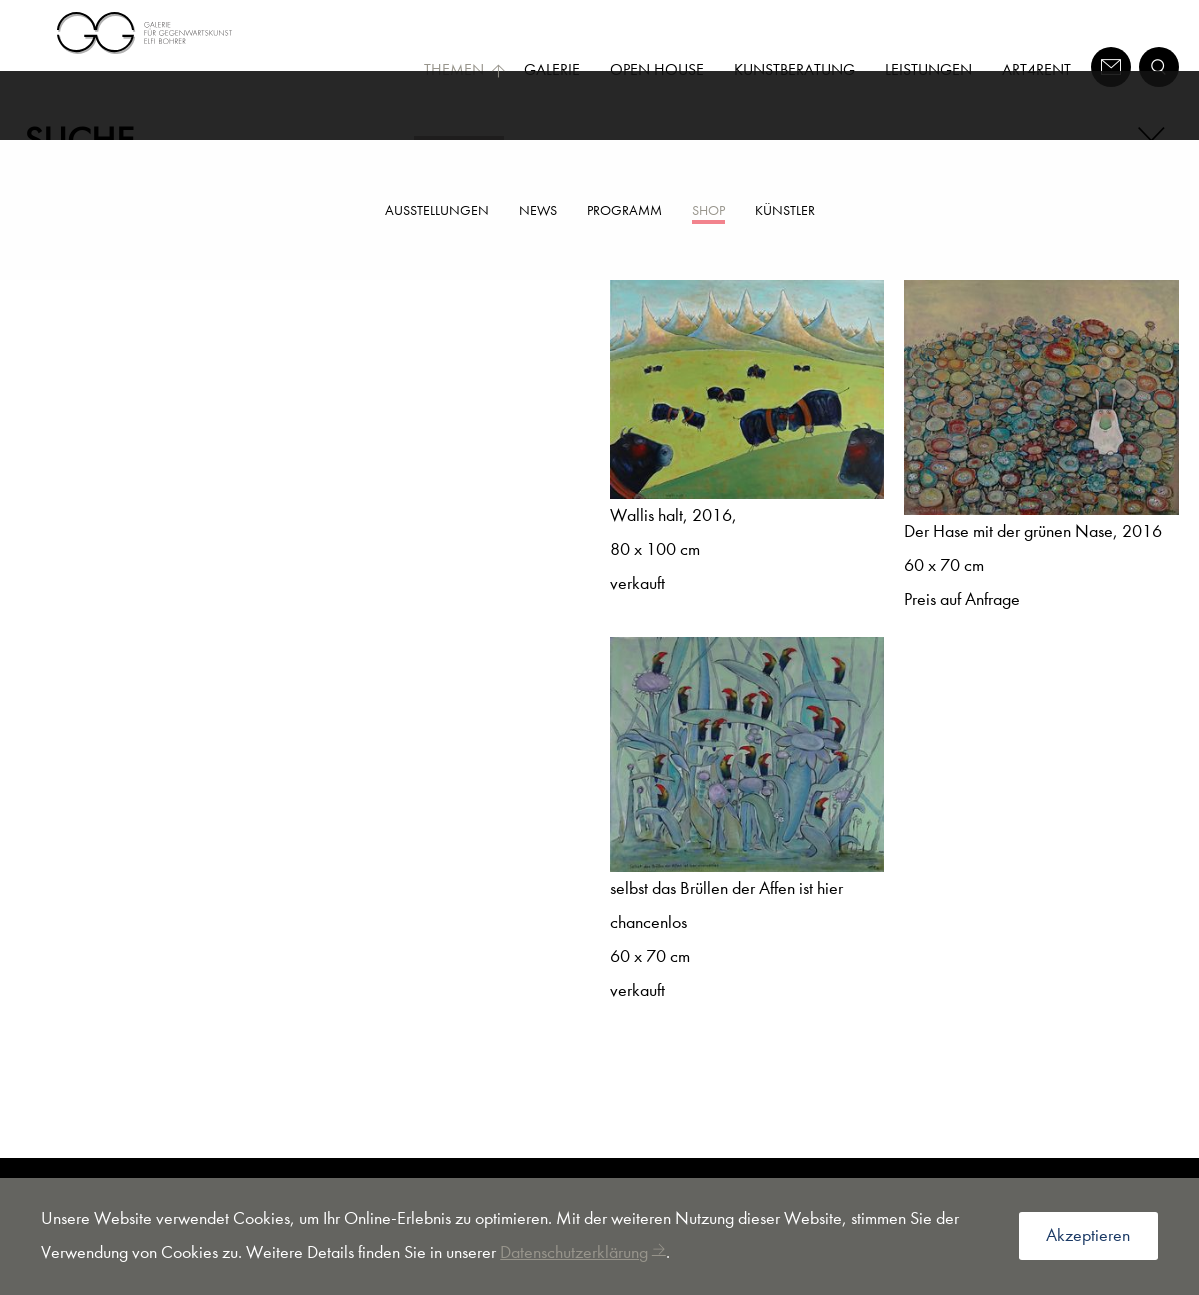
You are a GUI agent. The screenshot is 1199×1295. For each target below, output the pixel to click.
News (538, 210)
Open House (657, 69)
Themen (465, 69)
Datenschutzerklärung (574, 1252)
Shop (708, 210)
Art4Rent (1036, 69)
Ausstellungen (437, 210)
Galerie (552, 69)
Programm (624, 210)
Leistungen (928, 69)
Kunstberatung (794, 69)
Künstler (785, 210)
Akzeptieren (1088, 1235)
